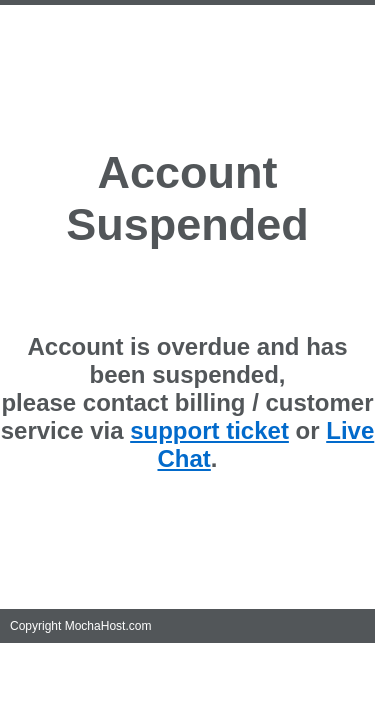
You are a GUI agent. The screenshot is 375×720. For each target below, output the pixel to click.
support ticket (209, 430)
